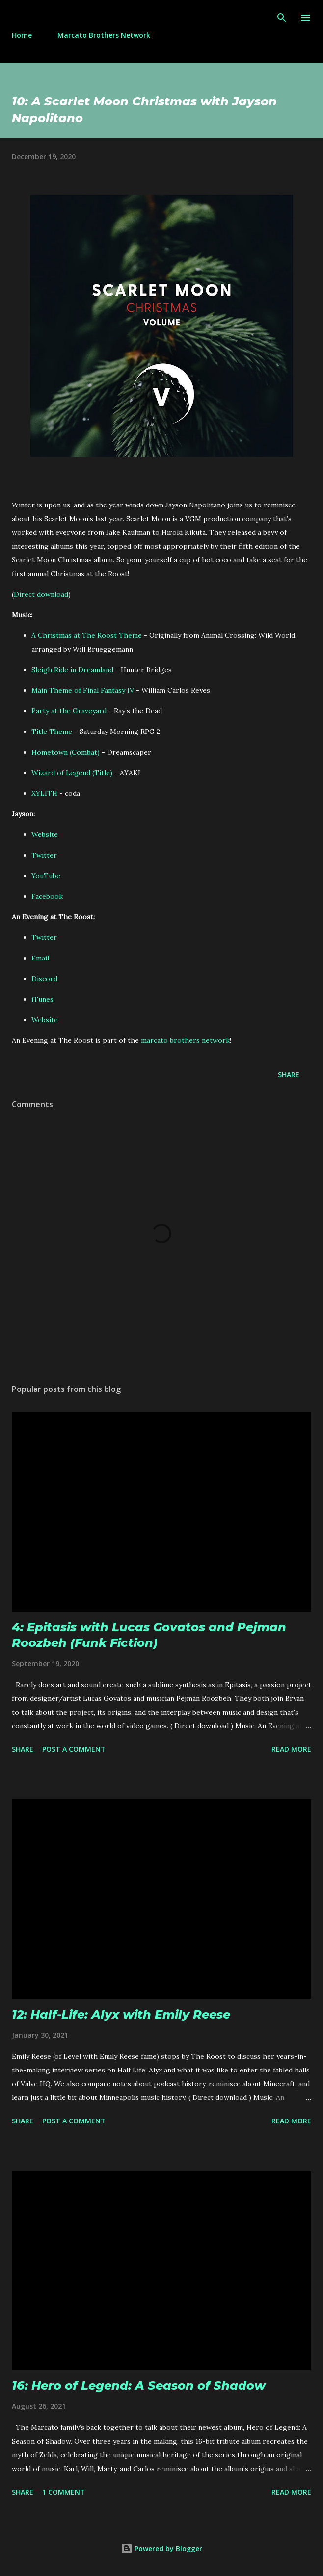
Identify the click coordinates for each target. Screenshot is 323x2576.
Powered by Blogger (161, 2548)
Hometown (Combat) (65, 752)
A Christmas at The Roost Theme (86, 635)
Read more (291, 1749)
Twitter (44, 855)
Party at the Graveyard (69, 711)
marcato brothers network (185, 1040)
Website (44, 834)
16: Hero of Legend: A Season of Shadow (139, 2385)
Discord (44, 978)
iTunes (42, 999)
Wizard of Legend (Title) (71, 772)
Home (22, 35)
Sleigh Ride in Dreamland (72, 669)
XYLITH (44, 793)
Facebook (47, 896)
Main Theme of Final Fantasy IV (82, 690)
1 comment (63, 2492)
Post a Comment (74, 1749)
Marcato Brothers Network (103, 35)
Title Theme (51, 731)
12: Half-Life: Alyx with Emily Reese (121, 2014)
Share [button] (288, 1074)
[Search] (282, 18)
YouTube (45, 875)
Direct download (41, 594)
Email (40, 958)
